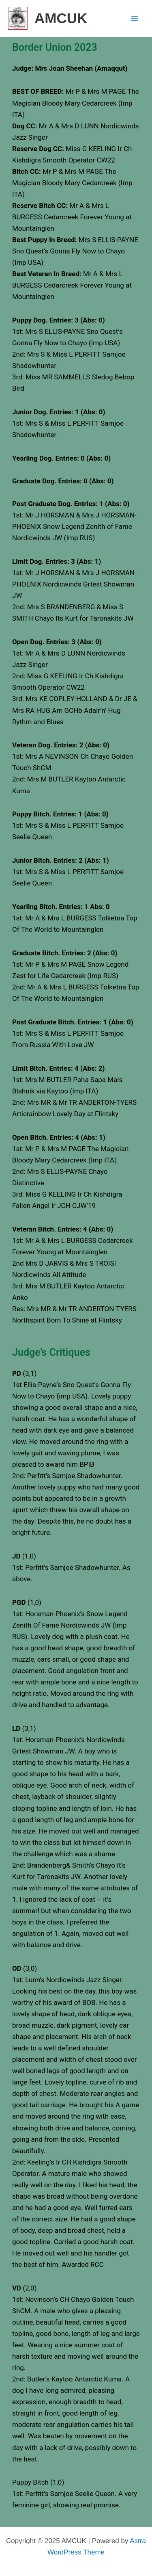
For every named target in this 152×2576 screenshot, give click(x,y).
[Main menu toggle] (135, 18)
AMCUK (60, 18)
